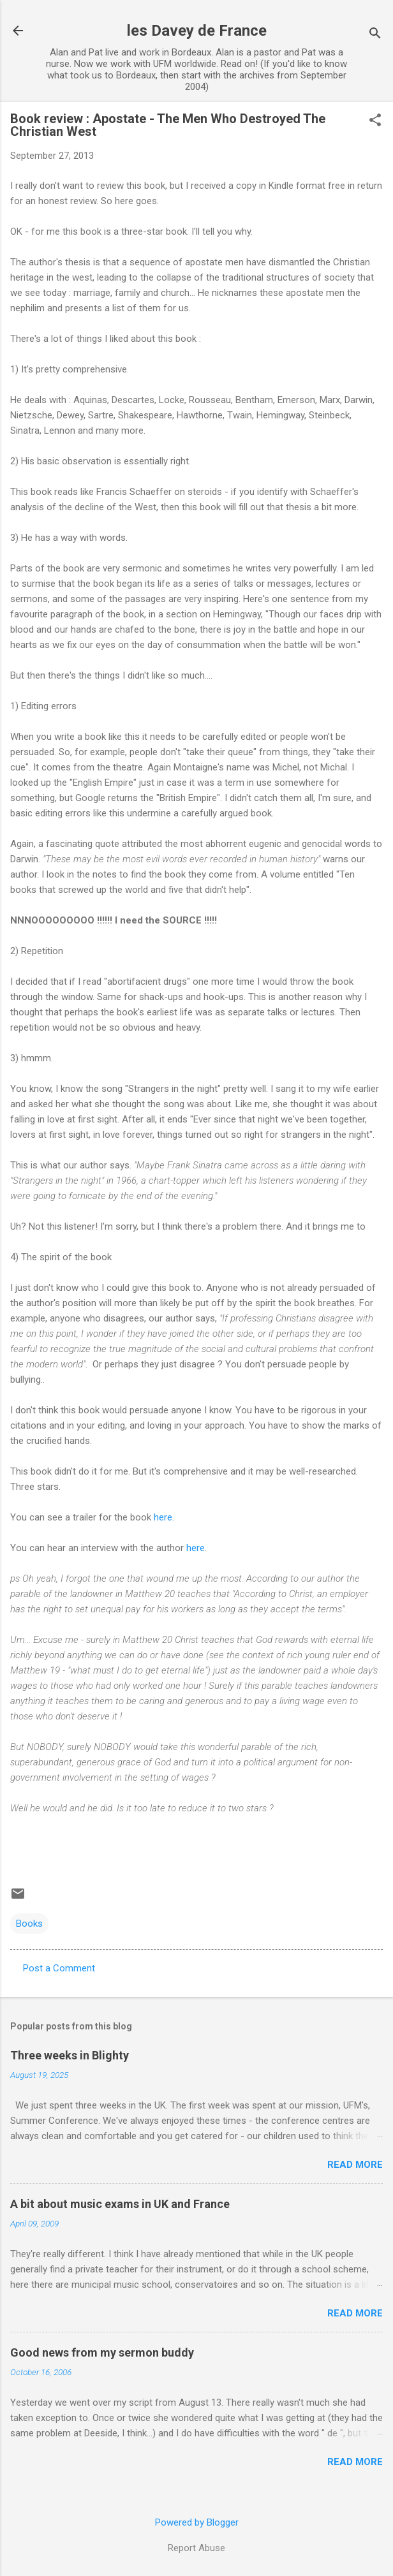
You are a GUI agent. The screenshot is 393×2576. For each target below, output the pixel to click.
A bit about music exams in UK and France (120, 2204)
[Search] (375, 34)
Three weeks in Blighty (69, 2055)
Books (29, 1923)
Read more (355, 2164)
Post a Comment (59, 1968)
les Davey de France (197, 31)
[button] (375, 121)
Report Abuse (196, 2548)
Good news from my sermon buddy (102, 2352)
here (163, 1517)
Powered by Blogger (197, 2522)
